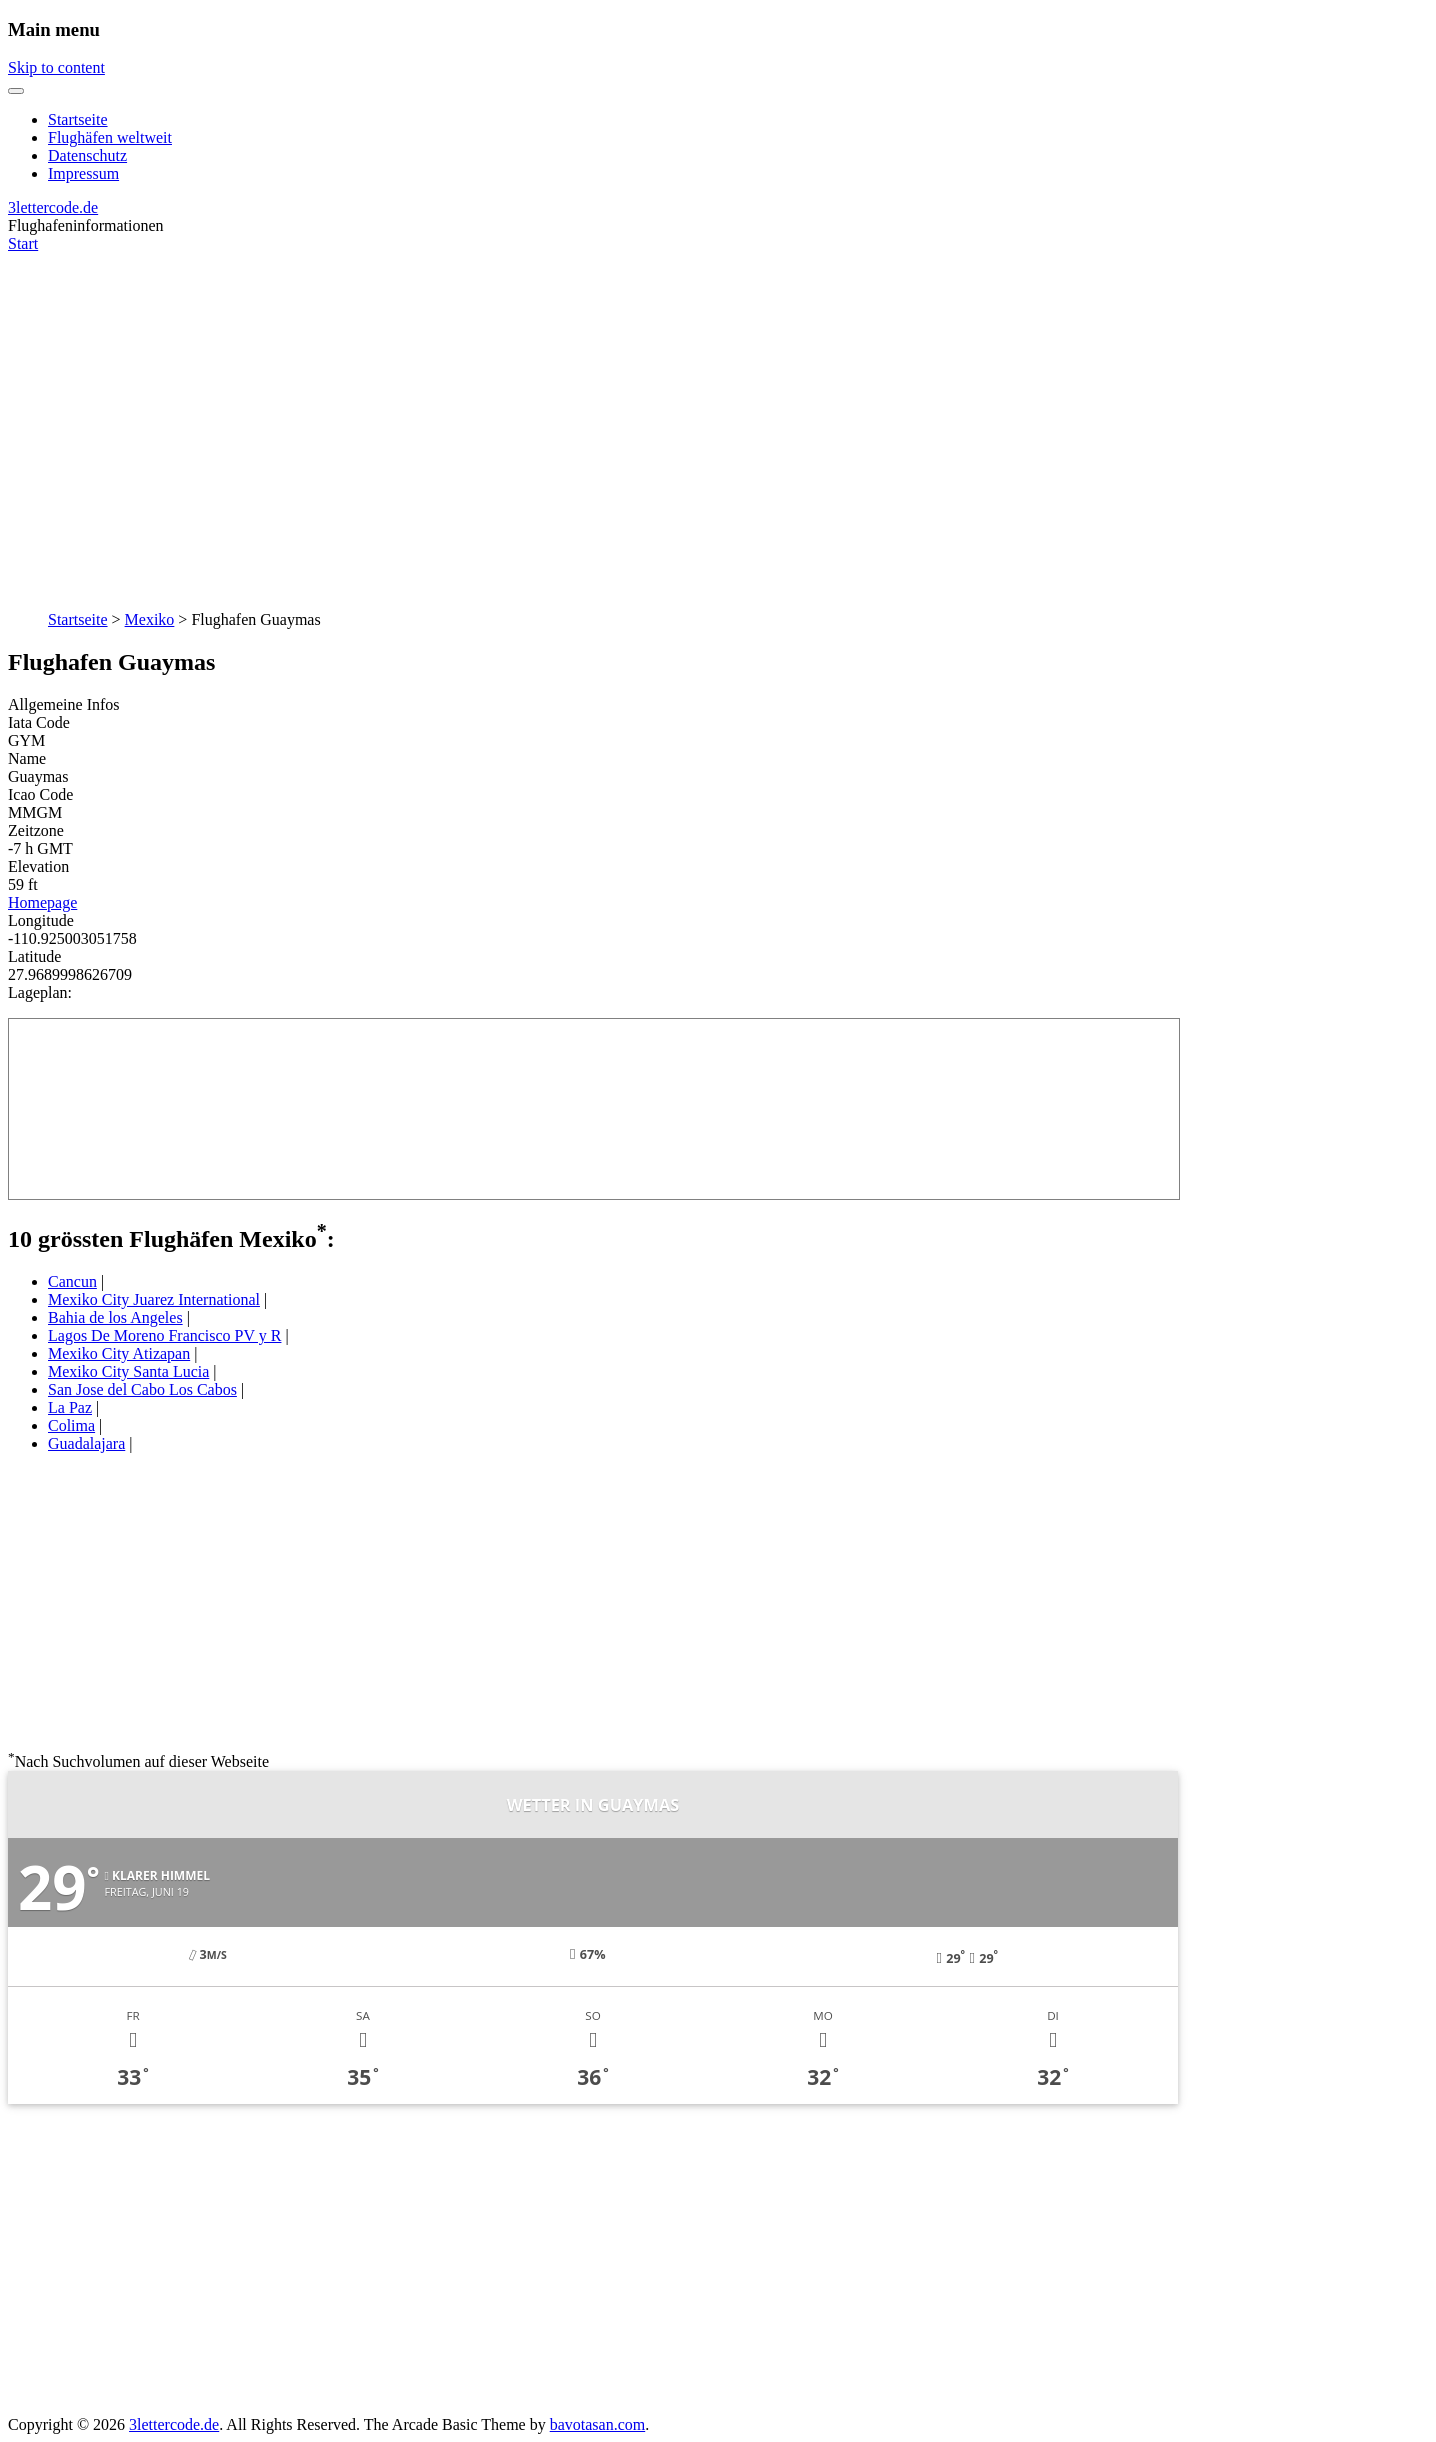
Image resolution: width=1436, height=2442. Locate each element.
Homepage (42, 902)
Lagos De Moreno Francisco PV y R (164, 1335)
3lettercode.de (53, 207)
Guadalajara (86, 1443)
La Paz (70, 1407)
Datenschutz (87, 155)
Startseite (78, 119)
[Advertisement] (718, 421)
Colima (71, 1425)
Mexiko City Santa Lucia (128, 1371)
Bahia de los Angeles (115, 1317)
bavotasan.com (598, 2424)
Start (23, 243)
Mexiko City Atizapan (119, 1353)
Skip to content (56, 67)
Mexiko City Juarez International (154, 1299)
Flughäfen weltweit (110, 137)
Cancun (72, 1281)
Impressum (83, 173)
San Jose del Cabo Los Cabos (142, 1389)
